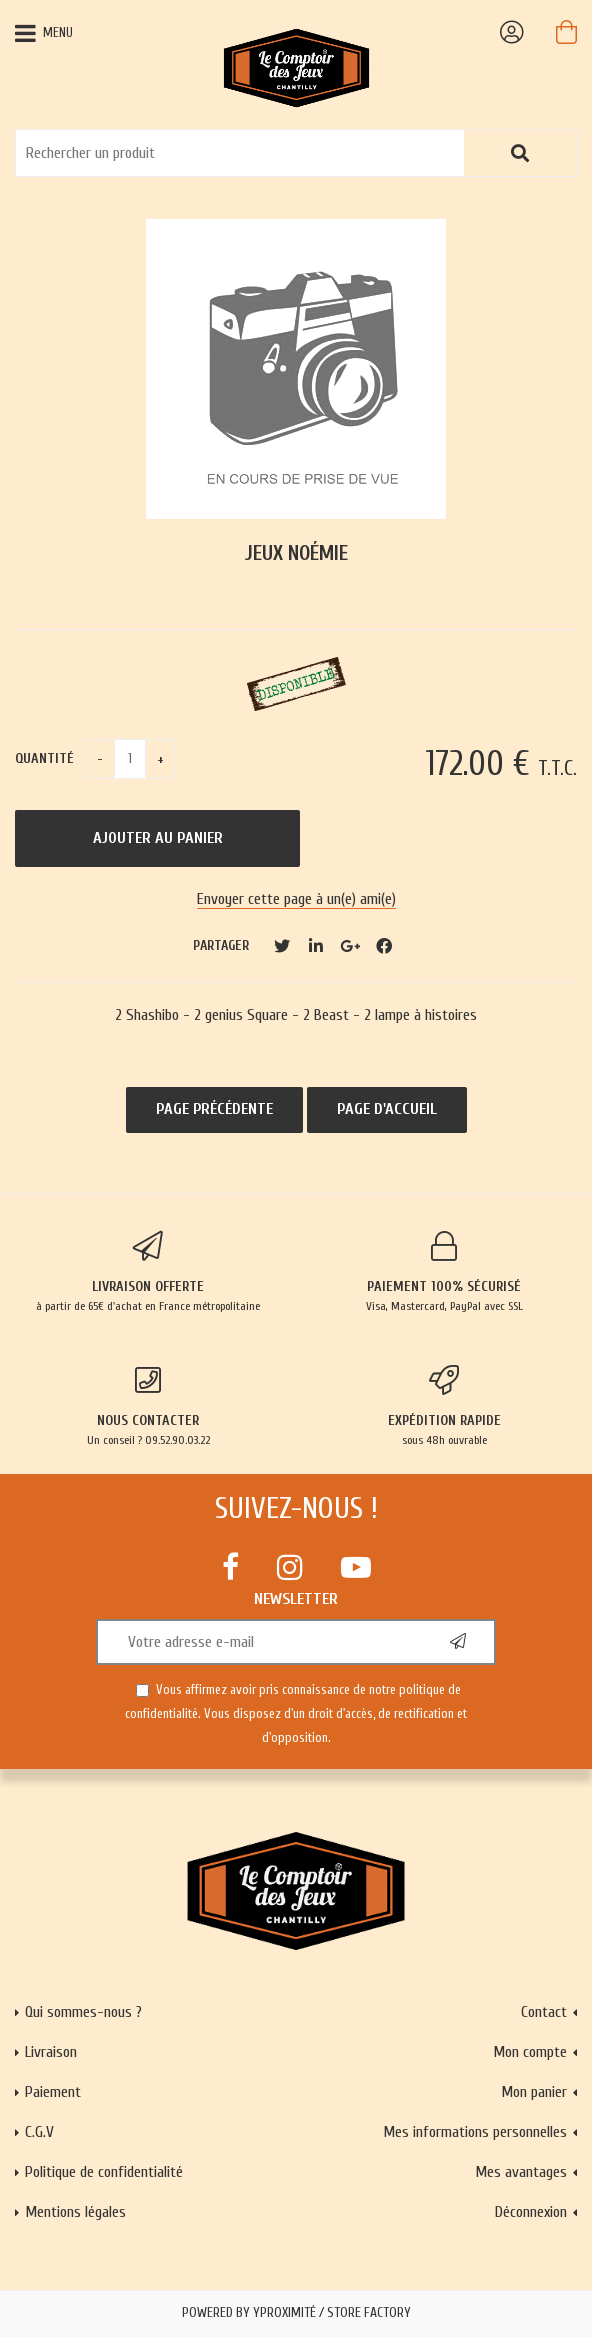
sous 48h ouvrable (444, 1406)
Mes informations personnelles (475, 2132)
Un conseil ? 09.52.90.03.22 (148, 1406)
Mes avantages (521, 2172)
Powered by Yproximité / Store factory (296, 2313)
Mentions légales (75, 2212)
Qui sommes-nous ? (83, 2012)
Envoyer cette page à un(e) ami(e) (296, 899)
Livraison (51, 2052)
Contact (544, 2012)
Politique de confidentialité (104, 2172)
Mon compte (530, 2052)
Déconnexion (531, 2212)
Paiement (53, 2092)
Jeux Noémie (296, 553)
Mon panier (534, 2092)
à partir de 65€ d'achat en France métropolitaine (148, 1272)
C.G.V (39, 2132)
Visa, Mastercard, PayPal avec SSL (444, 1272)
